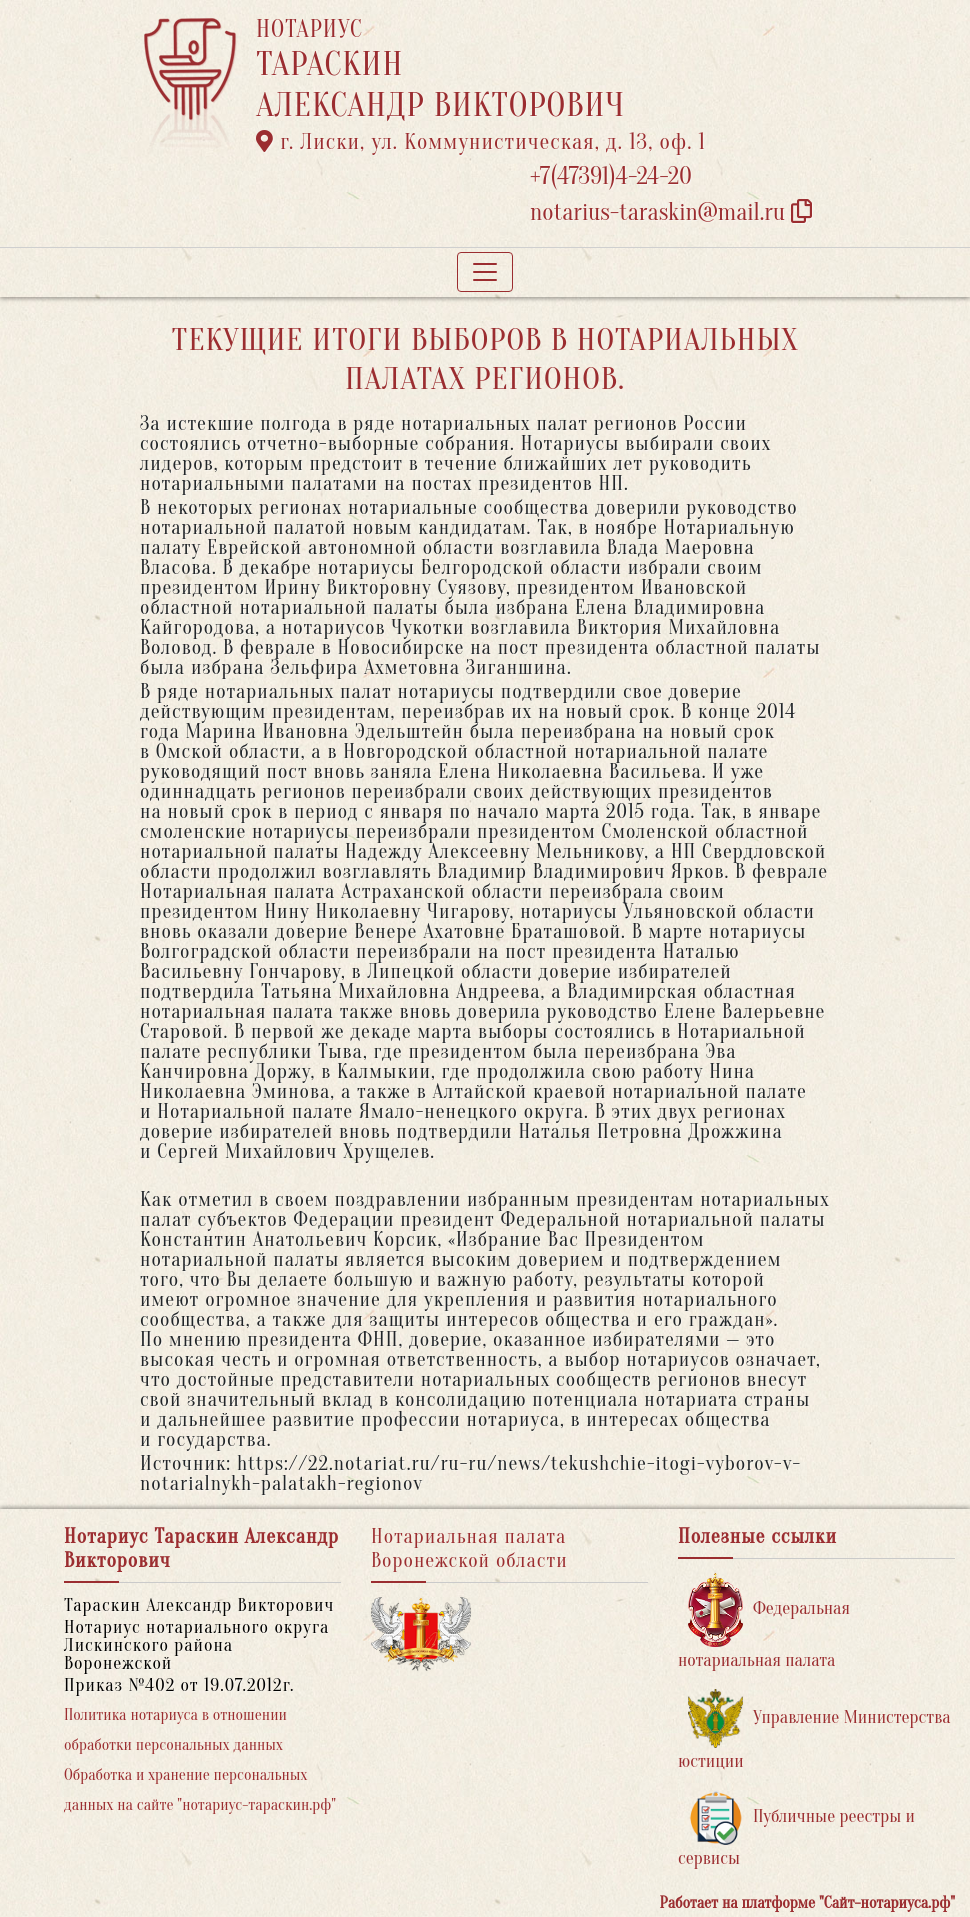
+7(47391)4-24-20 (611, 176)
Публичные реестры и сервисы (796, 1829)
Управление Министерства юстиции (814, 1730)
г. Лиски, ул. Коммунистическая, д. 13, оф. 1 (481, 142)
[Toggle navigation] (485, 272)
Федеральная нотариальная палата (764, 1621)
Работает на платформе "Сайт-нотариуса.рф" (807, 1903)
